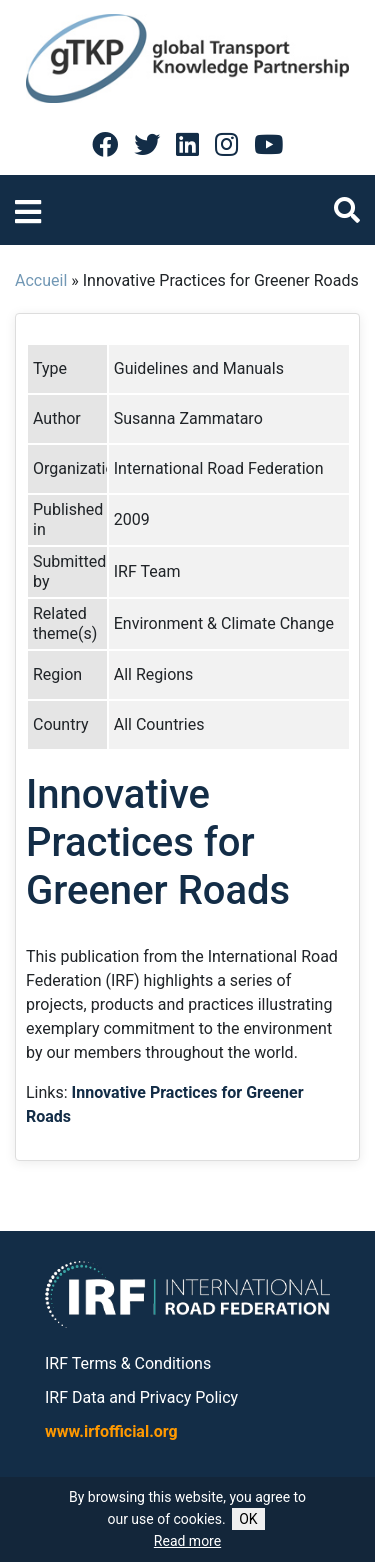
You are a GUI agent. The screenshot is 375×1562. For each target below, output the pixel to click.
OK (248, 1519)
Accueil (41, 280)
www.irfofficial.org (111, 1431)
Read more (187, 1541)
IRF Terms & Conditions (128, 1363)
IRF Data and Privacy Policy (141, 1397)
